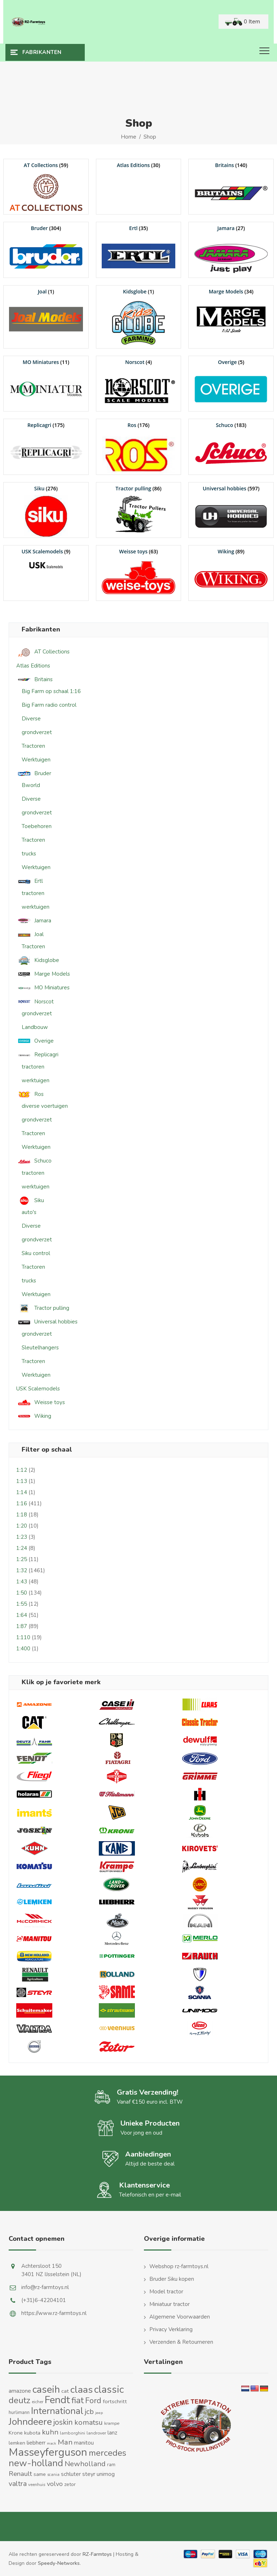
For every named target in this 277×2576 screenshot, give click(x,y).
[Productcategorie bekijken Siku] (46, 510)
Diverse (31, 718)
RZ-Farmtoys (97, 2554)
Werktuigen (36, 759)
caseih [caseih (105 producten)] (46, 2389)
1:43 (21, 1581)
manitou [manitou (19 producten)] (84, 2442)
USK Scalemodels (38, 1388)
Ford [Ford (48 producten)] (93, 2400)
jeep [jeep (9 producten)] (99, 2412)
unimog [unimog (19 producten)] (106, 2474)
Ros (30, 1094)
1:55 (21, 1604)
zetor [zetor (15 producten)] (70, 2484)
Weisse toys (40, 1402)
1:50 (21, 1592)
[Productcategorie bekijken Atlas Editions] (139, 165)
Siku (30, 1200)
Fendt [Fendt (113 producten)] (57, 2400)
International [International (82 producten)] (57, 2411)
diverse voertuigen (45, 1106)
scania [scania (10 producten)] (53, 2474)
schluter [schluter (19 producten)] (71, 2474)
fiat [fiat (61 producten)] (77, 2400)
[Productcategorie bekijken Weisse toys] (139, 573)
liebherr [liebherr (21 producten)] (36, 2443)
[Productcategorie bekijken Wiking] (231, 573)
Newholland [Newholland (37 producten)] (85, 2464)
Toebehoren (37, 826)
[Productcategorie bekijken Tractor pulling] (139, 510)
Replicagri (37, 1054)
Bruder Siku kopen (171, 2279)
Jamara (33, 920)
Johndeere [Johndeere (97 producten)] (30, 2421)
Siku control (36, 1253)
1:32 (21, 1570)
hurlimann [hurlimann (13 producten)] (19, 2412)
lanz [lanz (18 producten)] (112, 2432)
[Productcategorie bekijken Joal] (46, 313)
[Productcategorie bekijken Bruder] (46, 249)
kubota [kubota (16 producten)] (32, 2432)
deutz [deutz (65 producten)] (19, 2400)
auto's (29, 1212)
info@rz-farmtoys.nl (45, 2287)
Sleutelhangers (40, 1347)
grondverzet (37, 732)
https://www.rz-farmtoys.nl (54, 2313)
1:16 (21, 1503)
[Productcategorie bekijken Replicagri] (46, 446)
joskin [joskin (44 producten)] (63, 2422)
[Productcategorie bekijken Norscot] (139, 383)
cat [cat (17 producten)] (65, 2391)
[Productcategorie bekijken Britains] (231, 186)
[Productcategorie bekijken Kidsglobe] (139, 317)
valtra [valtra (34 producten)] (18, 2484)
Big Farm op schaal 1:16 (51, 691)
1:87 (21, 1626)
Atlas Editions (33, 665)
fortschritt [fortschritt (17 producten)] (115, 2401)
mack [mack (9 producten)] (51, 2443)
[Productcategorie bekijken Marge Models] (231, 313)
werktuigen (35, 907)
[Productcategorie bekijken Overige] (231, 383)
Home (128, 136)
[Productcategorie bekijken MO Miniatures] (46, 383)
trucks (29, 853)
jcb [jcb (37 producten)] (89, 2412)
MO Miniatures (43, 987)
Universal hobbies (47, 1321)
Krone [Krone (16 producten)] (16, 2432)
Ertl (29, 881)
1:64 (21, 1615)
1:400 (23, 1648)
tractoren (33, 893)
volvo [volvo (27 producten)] (55, 2484)
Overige (35, 1041)
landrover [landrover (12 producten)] (96, 2433)
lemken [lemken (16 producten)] (17, 2442)
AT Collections (43, 651)
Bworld (31, 785)
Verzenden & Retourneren (181, 2342)
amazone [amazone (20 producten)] (20, 2391)
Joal (30, 934)
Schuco (34, 1160)
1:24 (21, 1548)
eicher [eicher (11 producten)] (37, 2402)
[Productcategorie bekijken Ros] (139, 446)
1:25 (21, 1559)
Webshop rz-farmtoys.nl (178, 2266)
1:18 (21, 1514)
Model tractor (166, 2291)
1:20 (21, 1525)
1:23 (21, 1537)
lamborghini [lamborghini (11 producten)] (72, 2433)
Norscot (35, 1001)
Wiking (33, 1416)
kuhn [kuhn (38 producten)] (50, 2432)
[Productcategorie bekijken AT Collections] (46, 186)
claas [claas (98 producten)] (81, 2389)
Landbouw (35, 1027)
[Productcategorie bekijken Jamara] (231, 249)
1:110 (23, 1637)
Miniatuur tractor (169, 2304)
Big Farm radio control (49, 705)
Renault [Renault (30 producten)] (20, 2473)
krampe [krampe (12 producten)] (111, 2423)
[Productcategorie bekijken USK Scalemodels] (46, 558)
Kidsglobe (37, 960)
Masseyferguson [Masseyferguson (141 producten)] (48, 2452)
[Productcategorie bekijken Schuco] (231, 446)
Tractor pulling (42, 1308)
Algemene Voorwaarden (179, 2316)
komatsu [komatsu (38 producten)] (88, 2422)
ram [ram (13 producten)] (111, 2465)
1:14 (21, 1492)
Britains (34, 679)
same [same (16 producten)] (40, 2474)
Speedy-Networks (59, 2563)
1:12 (21, 1470)
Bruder (33, 773)
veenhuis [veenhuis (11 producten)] (36, 2484)
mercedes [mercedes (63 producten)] (107, 2453)
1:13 (21, 1481)
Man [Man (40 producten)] (65, 2442)
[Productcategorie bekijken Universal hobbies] (231, 510)
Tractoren (33, 746)
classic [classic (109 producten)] (109, 2389)
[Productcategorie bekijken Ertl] (139, 249)
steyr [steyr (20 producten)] (88, 2474)
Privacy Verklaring (171, 2329)
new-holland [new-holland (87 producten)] (36, 2463)
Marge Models (43, 974)
